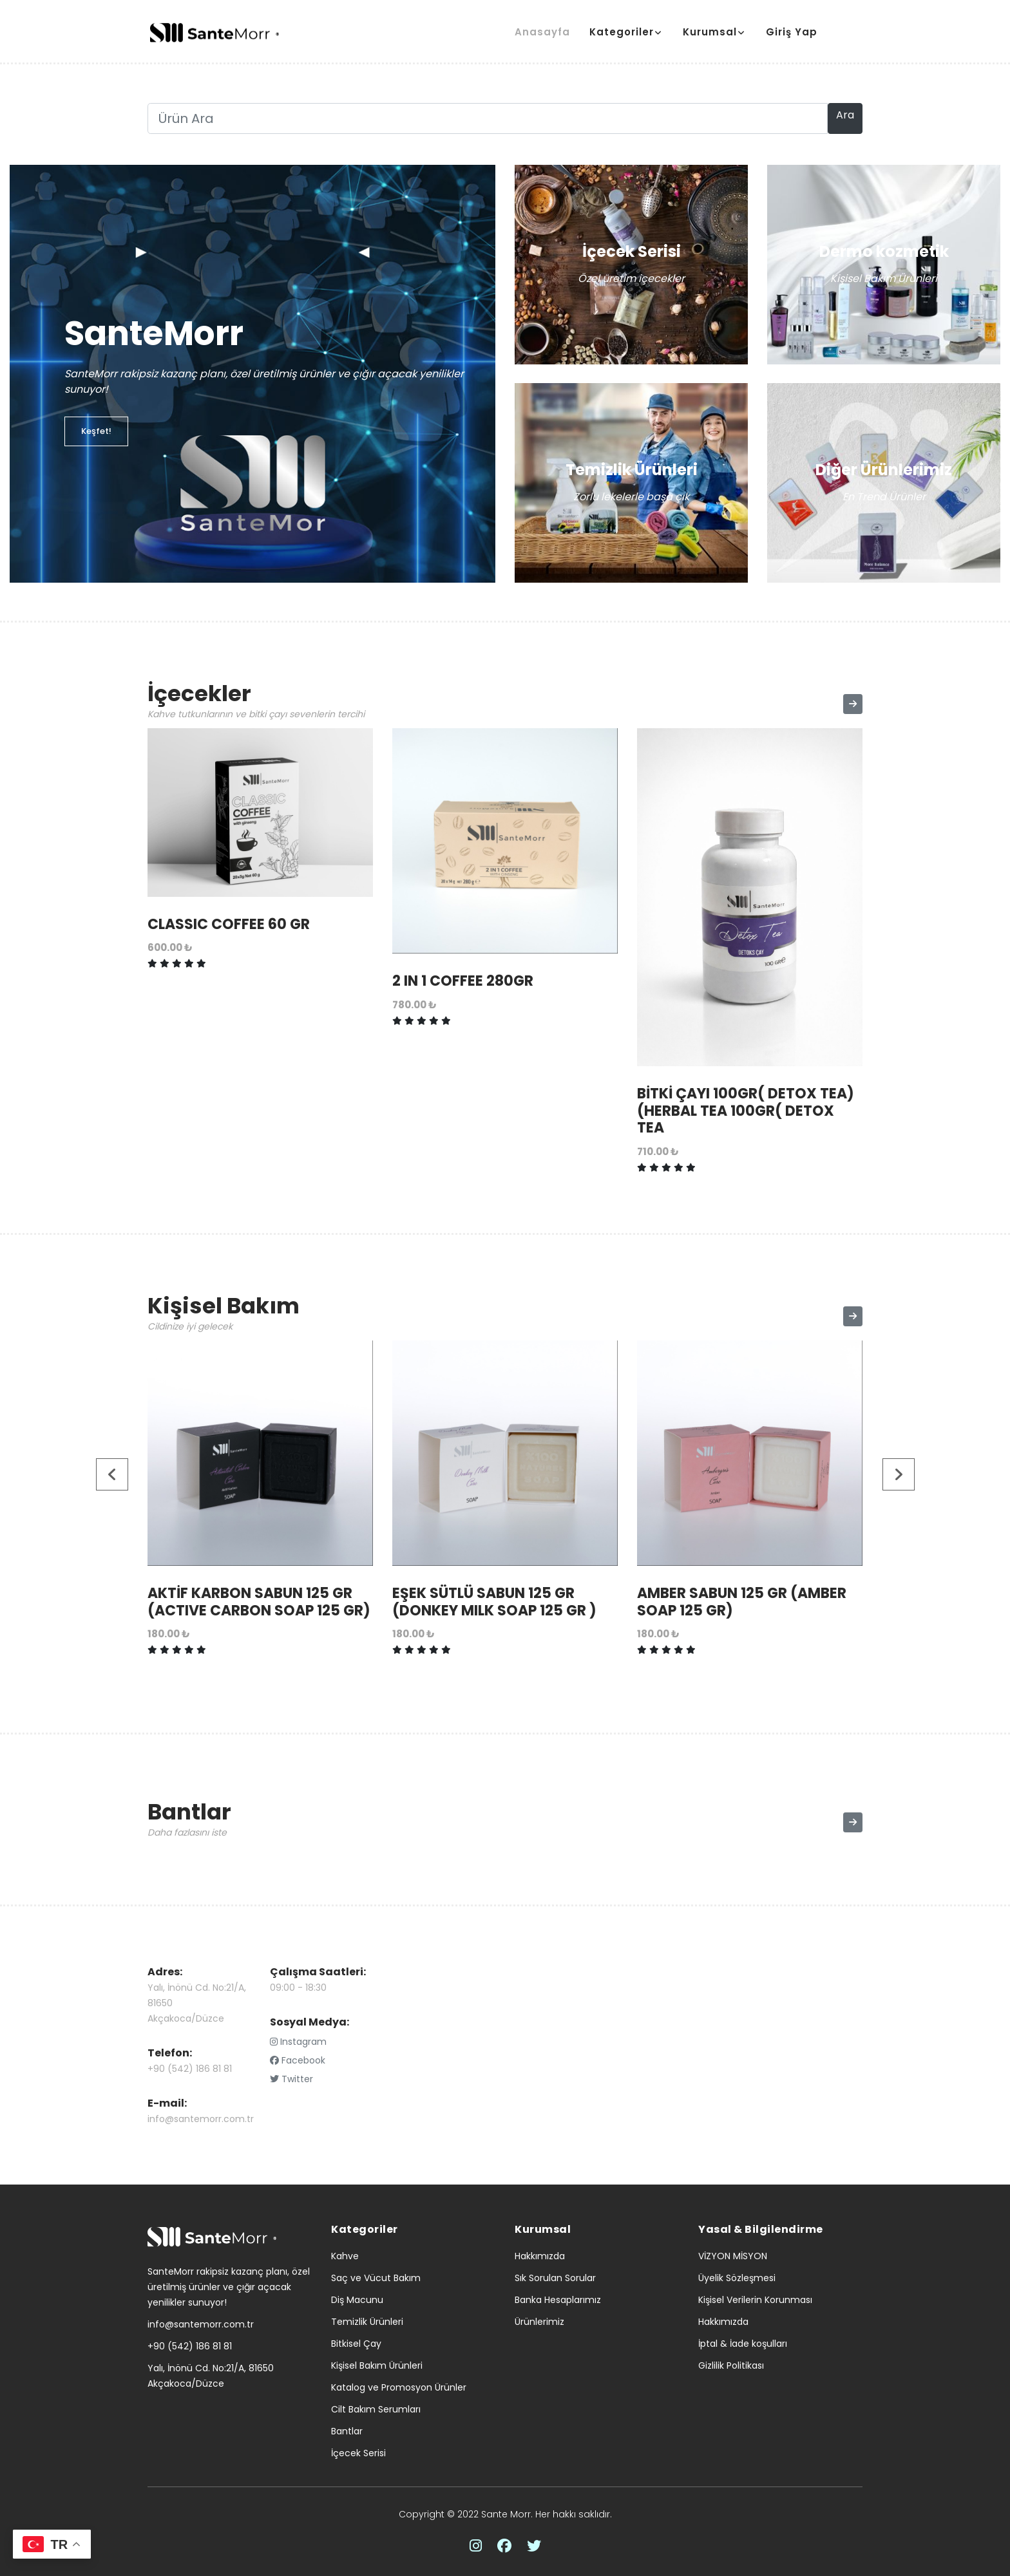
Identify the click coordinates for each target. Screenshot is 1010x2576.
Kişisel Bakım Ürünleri (377, 2365)
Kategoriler (621, 32)
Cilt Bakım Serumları (376, 2409)
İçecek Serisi (358, 2453)
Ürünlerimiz (539, 2321)
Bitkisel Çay (356, 2343)
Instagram (298, 2041)
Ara (845, 115)
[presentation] (113, 1474)
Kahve (345, 2256)
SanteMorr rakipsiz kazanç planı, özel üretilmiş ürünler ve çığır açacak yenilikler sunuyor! (229, 2287)
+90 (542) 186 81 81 (190, 2068)
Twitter (291, 2079)
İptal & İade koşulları (742, 2343)
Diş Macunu (357, 2299)
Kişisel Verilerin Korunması (755, 2299)
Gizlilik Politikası (731, 2365)
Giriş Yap (791, 32)
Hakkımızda (540, 2256)
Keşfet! (96, 431)
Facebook (297, 2060)
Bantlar (347, 2431)
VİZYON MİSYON (732, 2256)
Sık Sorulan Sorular (555, 2277)
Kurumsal (710, 32)
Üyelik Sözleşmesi (737, 2277)
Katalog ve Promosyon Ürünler (398, 2387)
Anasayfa (542, 32)
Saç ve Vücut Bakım (376, 2277)
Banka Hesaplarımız (558, 2299)
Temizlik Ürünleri (367, 2321)
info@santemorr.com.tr (201, 2118)
